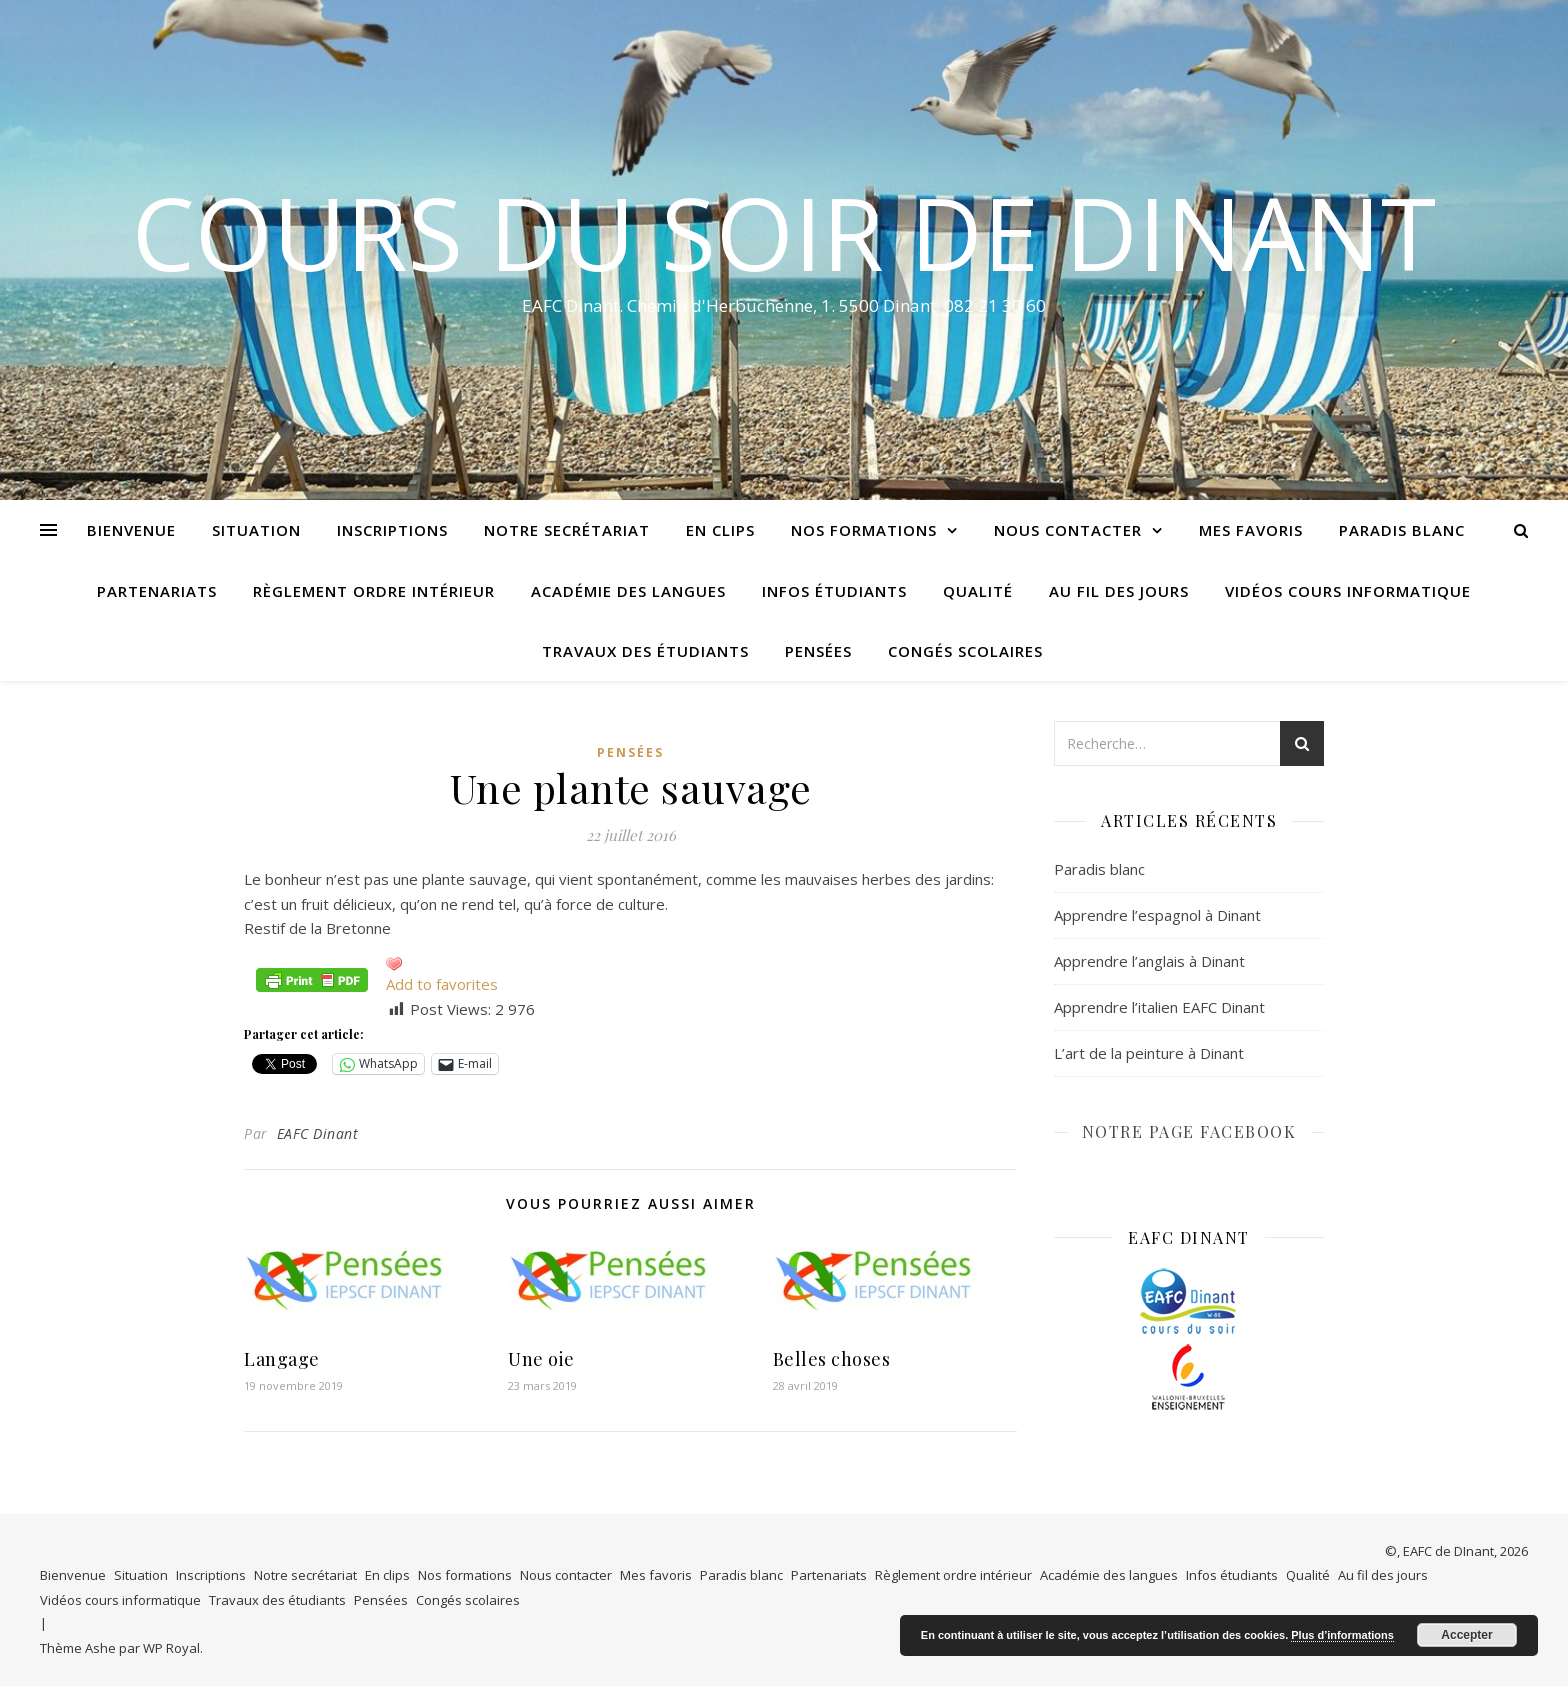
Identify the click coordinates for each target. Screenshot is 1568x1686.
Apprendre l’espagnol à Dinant (1157, 915)
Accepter (1466, 1635)
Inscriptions (392, 530)
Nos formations (864, 530)
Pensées (818, 651)
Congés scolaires (965, 651)
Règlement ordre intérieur (374, 591)
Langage (282, 1359)
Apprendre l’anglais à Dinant (1149, 961)
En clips (720, 530)
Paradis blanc (1402, 530)
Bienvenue (131, 530)
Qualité (978, 591)
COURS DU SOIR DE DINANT (784, 232)
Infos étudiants (834, 591)
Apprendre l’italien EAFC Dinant (1159, 1007)
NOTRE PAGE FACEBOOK (1189, 1131)
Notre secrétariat (567, 530)
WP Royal (171, 1648)
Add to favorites (442, 984)
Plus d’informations (1342, 1635)
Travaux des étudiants (645, 651)
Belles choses (832, 1359)
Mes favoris (1251, 530)
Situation (256, 530)
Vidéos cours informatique (1348, 591)
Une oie (541, 1359)
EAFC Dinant (318, 1133)
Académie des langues (628, 591)
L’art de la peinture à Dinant (1149, 1053)
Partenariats (157, 591)
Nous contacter (1068, 530)
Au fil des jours (1119, 591)
